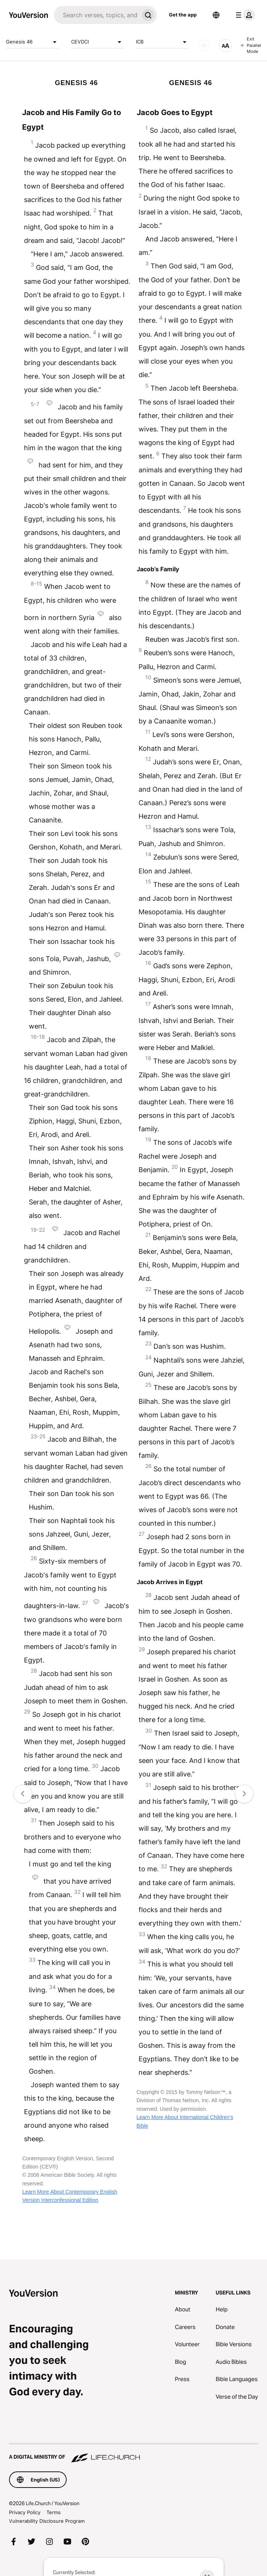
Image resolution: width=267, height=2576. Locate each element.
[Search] (96, 15)
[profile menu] (244, 14)
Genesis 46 (32, 41)
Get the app (183, 15)
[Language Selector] (216, 14)
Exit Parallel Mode (251, 45)
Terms (53, 2512)
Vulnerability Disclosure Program (47, 2521)
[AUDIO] (204, 45)
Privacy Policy (24, 2512)
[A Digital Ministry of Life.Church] (133, 2453)
